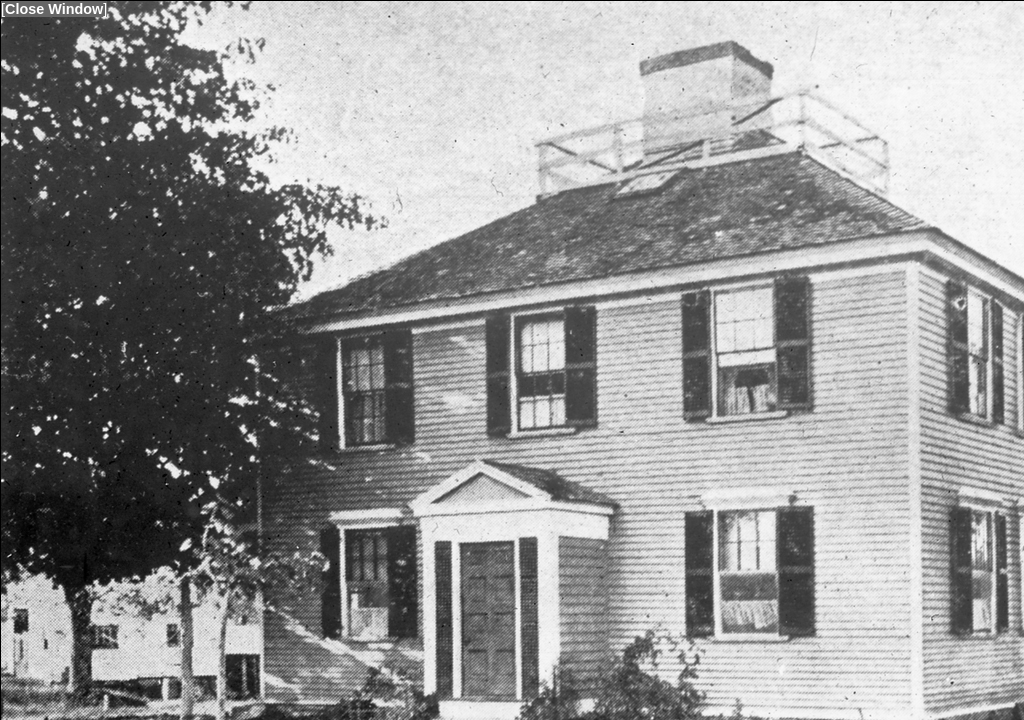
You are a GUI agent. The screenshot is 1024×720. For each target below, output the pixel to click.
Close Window (54, 9)
